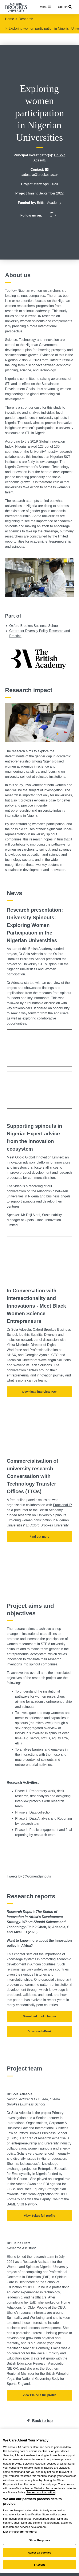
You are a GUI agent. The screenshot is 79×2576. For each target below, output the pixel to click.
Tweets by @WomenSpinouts (29, 1876)
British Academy (49, 202)
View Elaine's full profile (39, 2395)
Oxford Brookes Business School (34, 626)
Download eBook (40, 2031)
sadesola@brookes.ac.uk (40, 174)
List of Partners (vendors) (20, 2531)
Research (26, 19)
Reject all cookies (39, 2552)
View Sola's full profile (39, 2215)
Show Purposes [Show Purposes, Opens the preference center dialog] (39, 2540)
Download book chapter (39, 2016)
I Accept (39, 2564)
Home (9, 19)
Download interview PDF (39, 1391)
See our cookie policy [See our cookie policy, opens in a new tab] (41, 2492)
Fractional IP (62, 1505)
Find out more (39, 1536)
